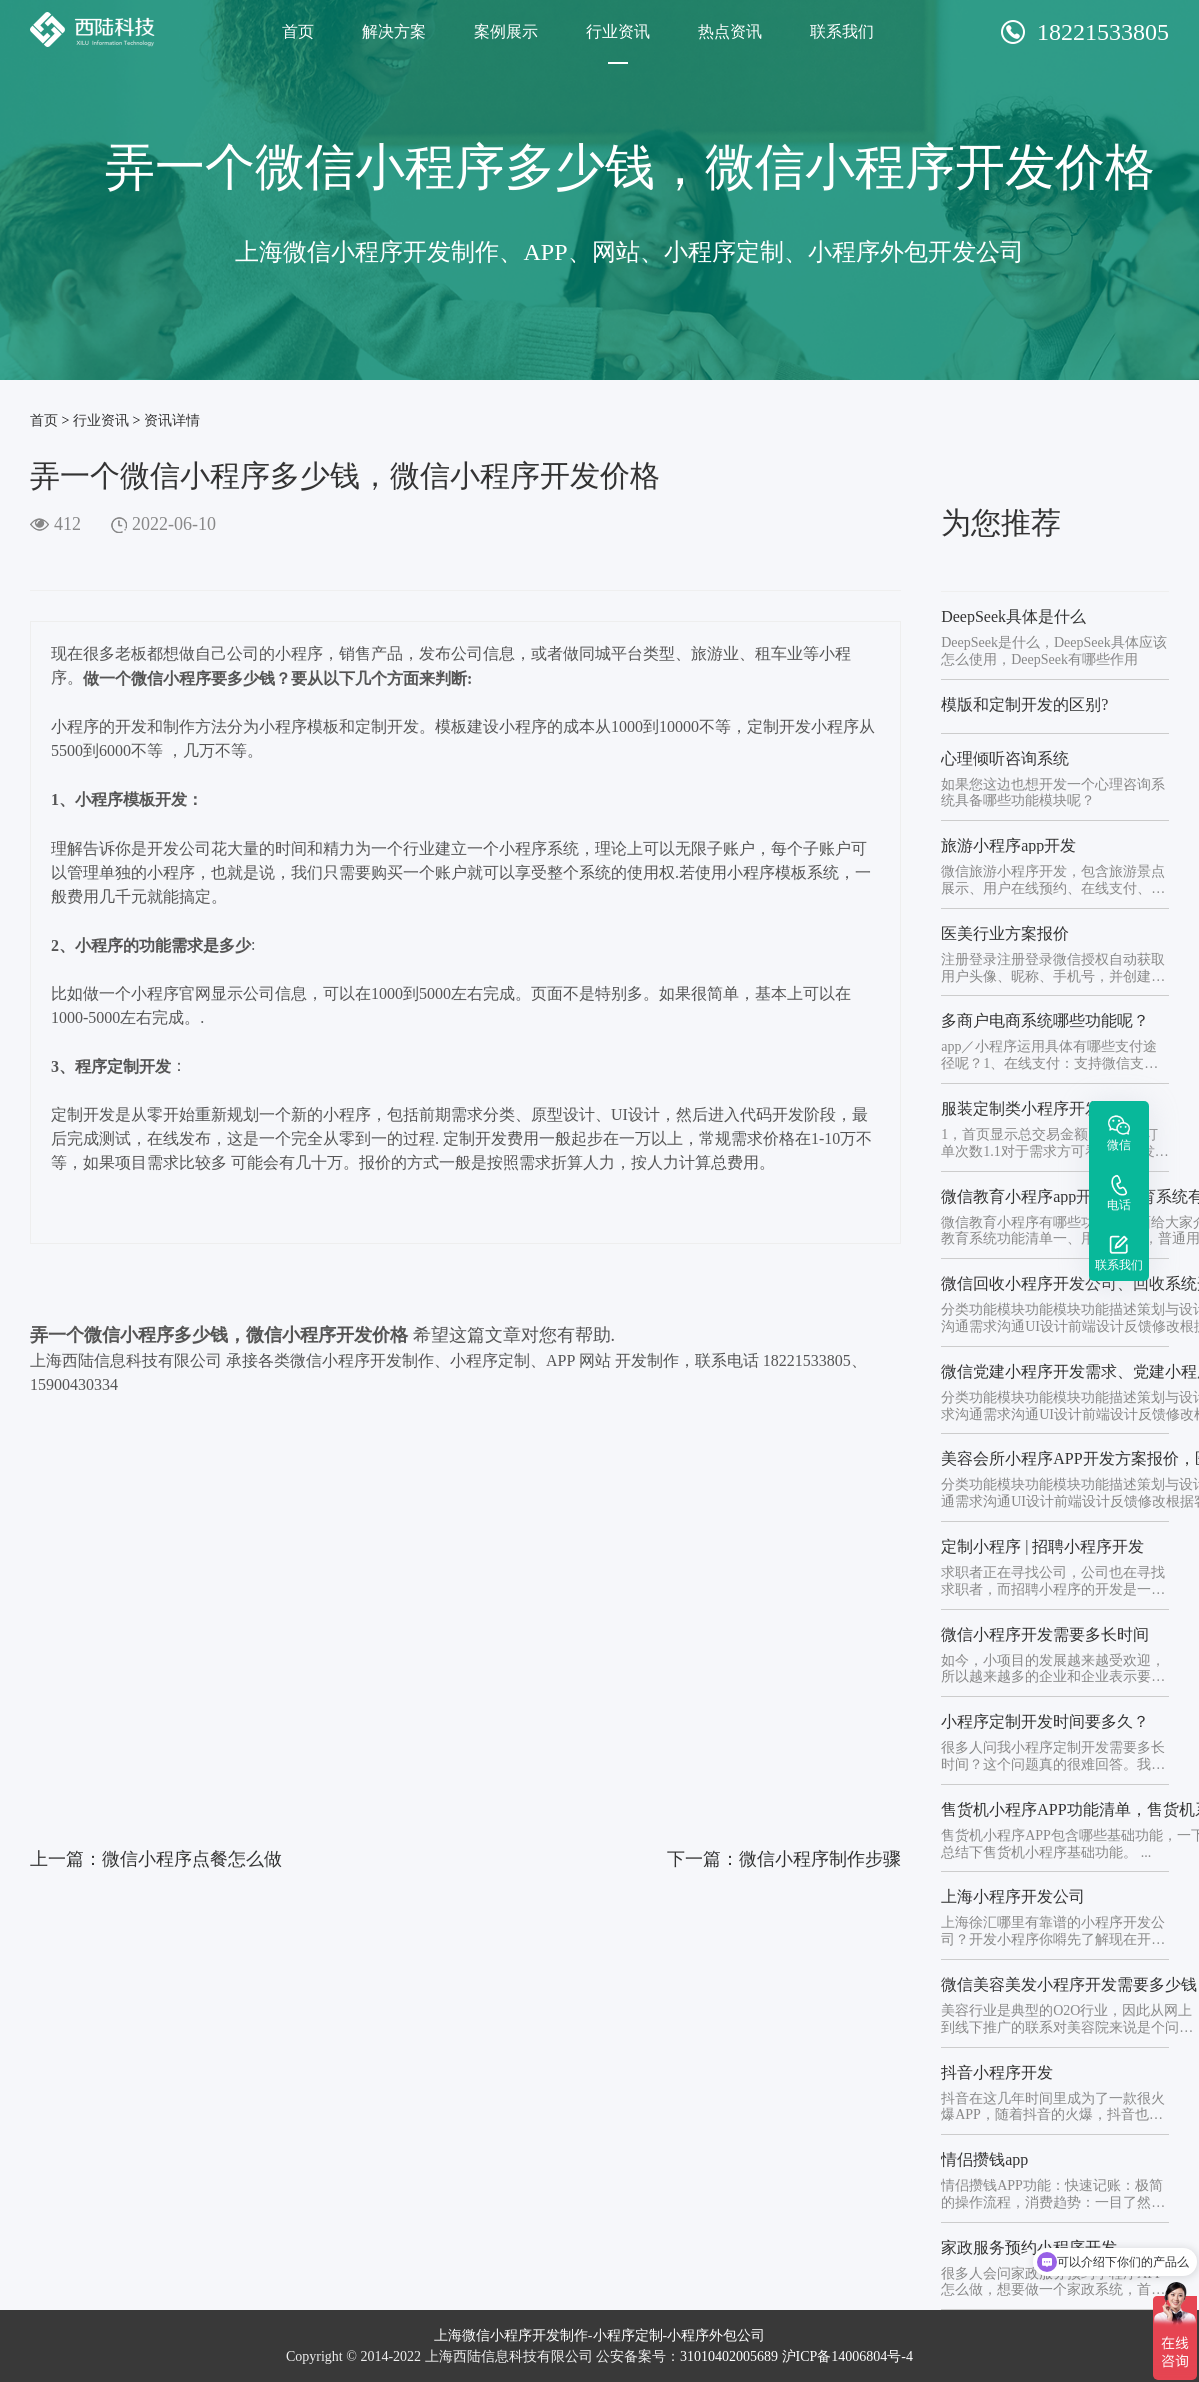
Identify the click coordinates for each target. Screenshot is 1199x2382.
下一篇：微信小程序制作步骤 (784, 1859)
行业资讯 (618, 31)
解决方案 (394, 31)
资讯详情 (172, 420)
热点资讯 (730, 31)
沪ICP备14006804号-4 (847, 2356)
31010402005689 (729, 2356)
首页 (298, 31)
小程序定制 (628, 2335)
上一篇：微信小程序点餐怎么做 (156, 1859)
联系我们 (842, 31)
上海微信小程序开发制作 (511, 2335)
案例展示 (506, 31)
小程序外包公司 (716, 2335)
